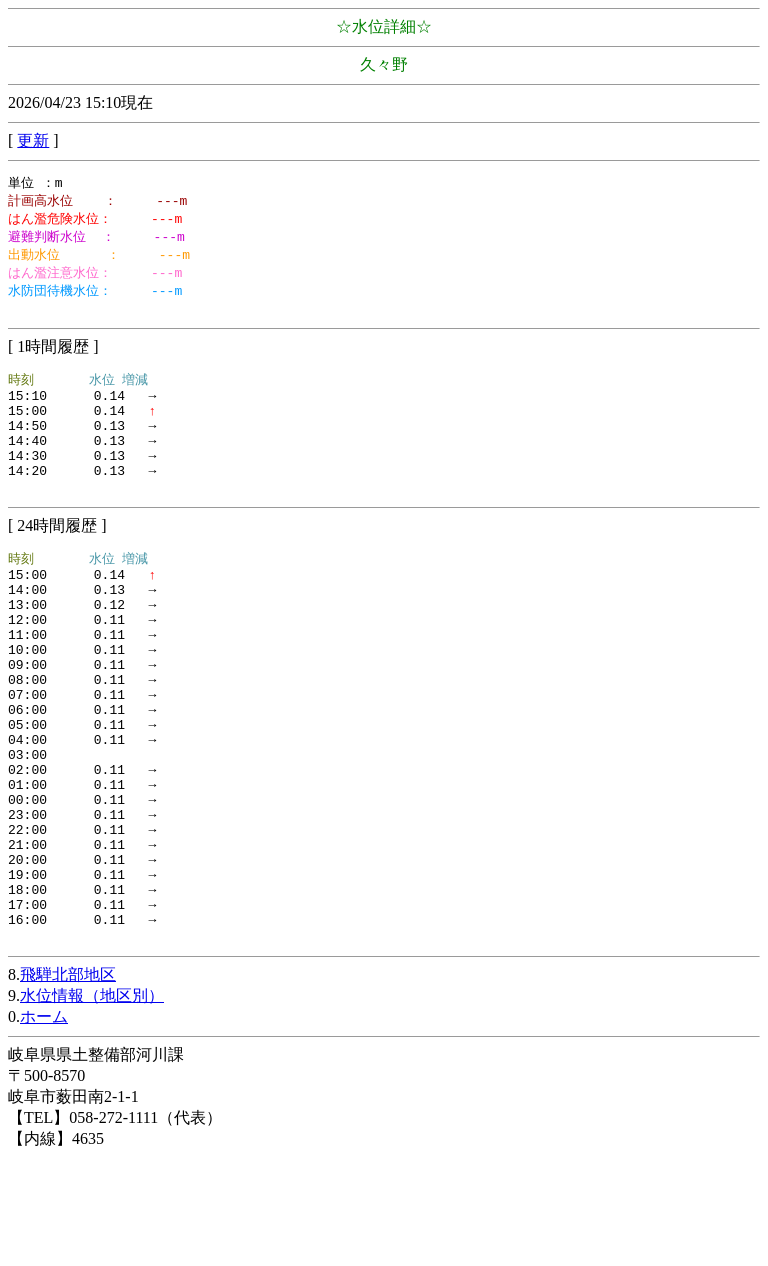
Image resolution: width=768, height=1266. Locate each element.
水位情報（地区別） (92, 1103)
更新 (33, 140)
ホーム (44, 1124)
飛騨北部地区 (68, 1082)
